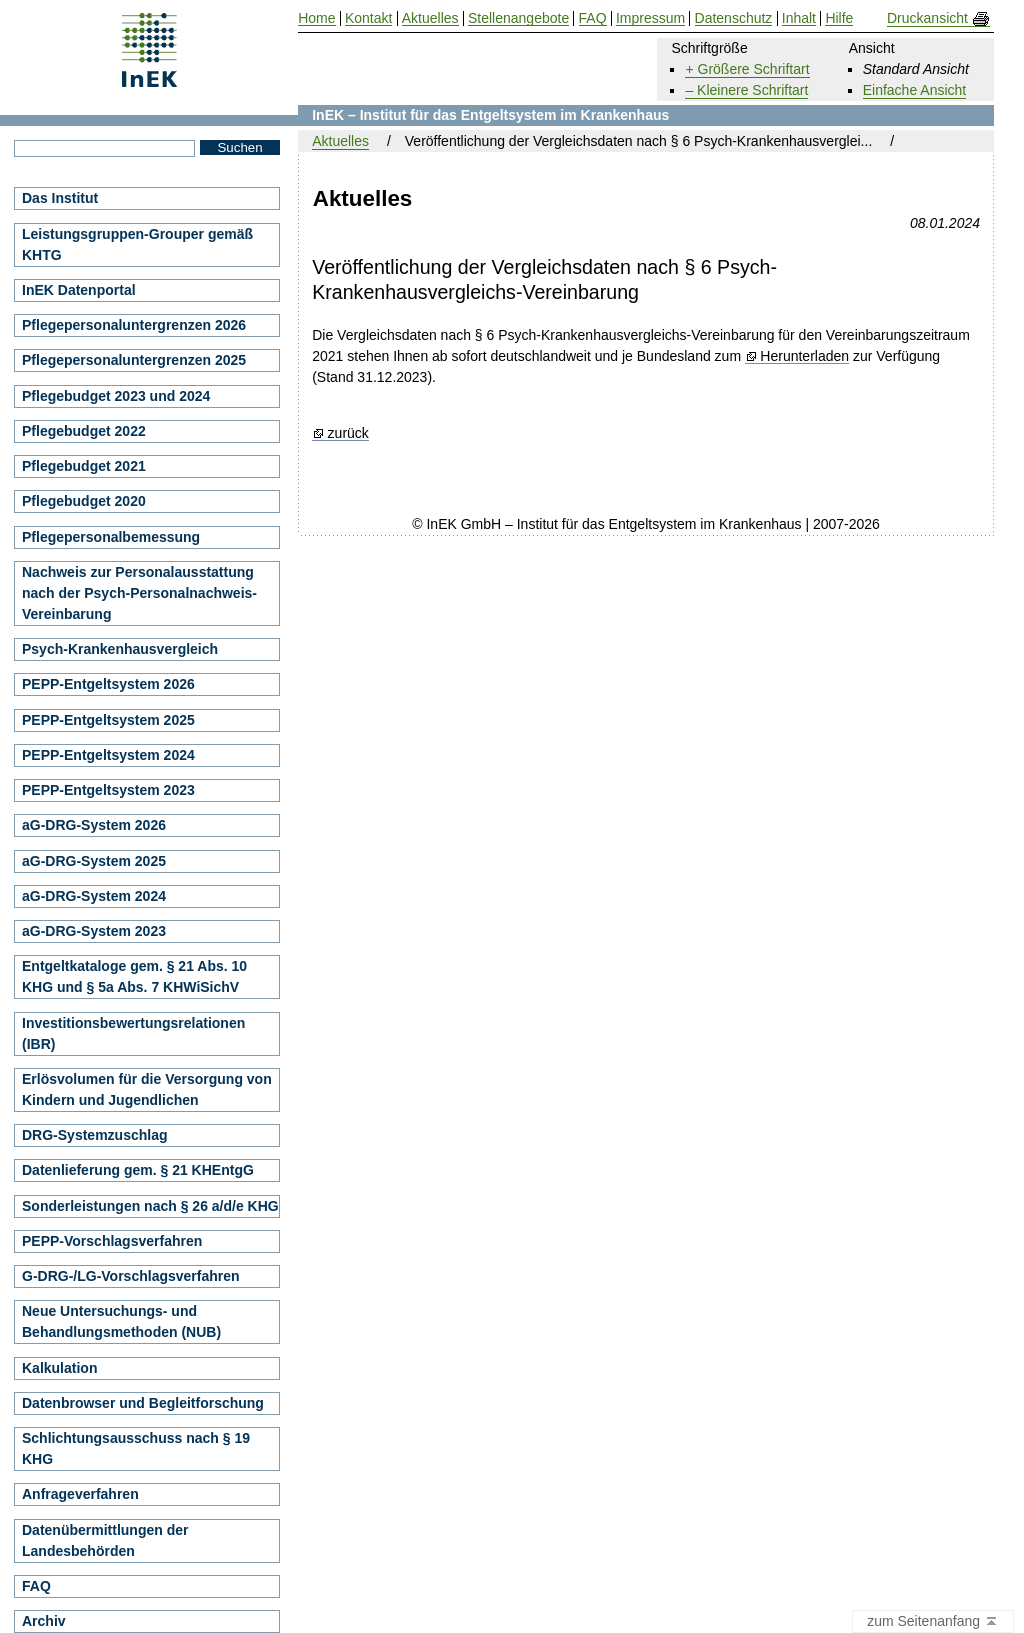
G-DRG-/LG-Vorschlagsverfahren (131, 1276)
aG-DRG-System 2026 (94, 825)
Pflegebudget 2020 (84, 501)
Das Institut (60, 198)
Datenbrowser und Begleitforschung (143, 1403)
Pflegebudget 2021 (84, 466)
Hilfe (839, 18)
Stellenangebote (518, 18)
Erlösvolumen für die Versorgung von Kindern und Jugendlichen (147, 1089)
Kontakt (368, 18)
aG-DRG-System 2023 (94, 931)
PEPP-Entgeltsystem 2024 (108, 755)
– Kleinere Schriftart (746, 90)
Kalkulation (59, 1368)
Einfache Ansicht (915, 90)
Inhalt (799, 18)
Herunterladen (804, 356)
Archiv (44, 1621)
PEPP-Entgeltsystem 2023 (108, 790)
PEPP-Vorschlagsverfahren (112, 1241)
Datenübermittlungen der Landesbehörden (105, 1540)
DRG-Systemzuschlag (94, 1135)
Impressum (650, 18)
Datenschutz (734, 18)
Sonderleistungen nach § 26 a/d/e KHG (150, 1206)
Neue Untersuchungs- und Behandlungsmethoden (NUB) (121, 1321)
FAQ (36, 1586)
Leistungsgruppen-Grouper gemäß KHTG (137, 244)
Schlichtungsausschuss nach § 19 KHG (136, 1448)
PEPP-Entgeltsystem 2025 (108, 720)
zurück (348, 433)
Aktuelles (340, 141)
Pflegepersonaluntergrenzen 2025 (134, 360)
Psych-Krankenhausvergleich (120, 649)
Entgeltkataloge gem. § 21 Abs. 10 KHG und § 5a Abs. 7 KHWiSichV (134, 976)
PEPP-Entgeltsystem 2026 (108, 684)
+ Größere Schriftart (747, 69)
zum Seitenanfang (933, 1622)
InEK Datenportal (79, 290)
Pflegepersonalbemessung (111, 537)
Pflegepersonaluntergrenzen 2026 (134, 325)
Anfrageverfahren (80, 1494)
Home (316, 18)
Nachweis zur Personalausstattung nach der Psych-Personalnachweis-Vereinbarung (139, 593)
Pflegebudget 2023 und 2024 (116, 396)
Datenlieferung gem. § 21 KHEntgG (138, 1170)
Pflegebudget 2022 (84, 431)
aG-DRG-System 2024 (94, 896)
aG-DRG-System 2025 (94, 861)
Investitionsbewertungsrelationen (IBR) (133, 1033)
